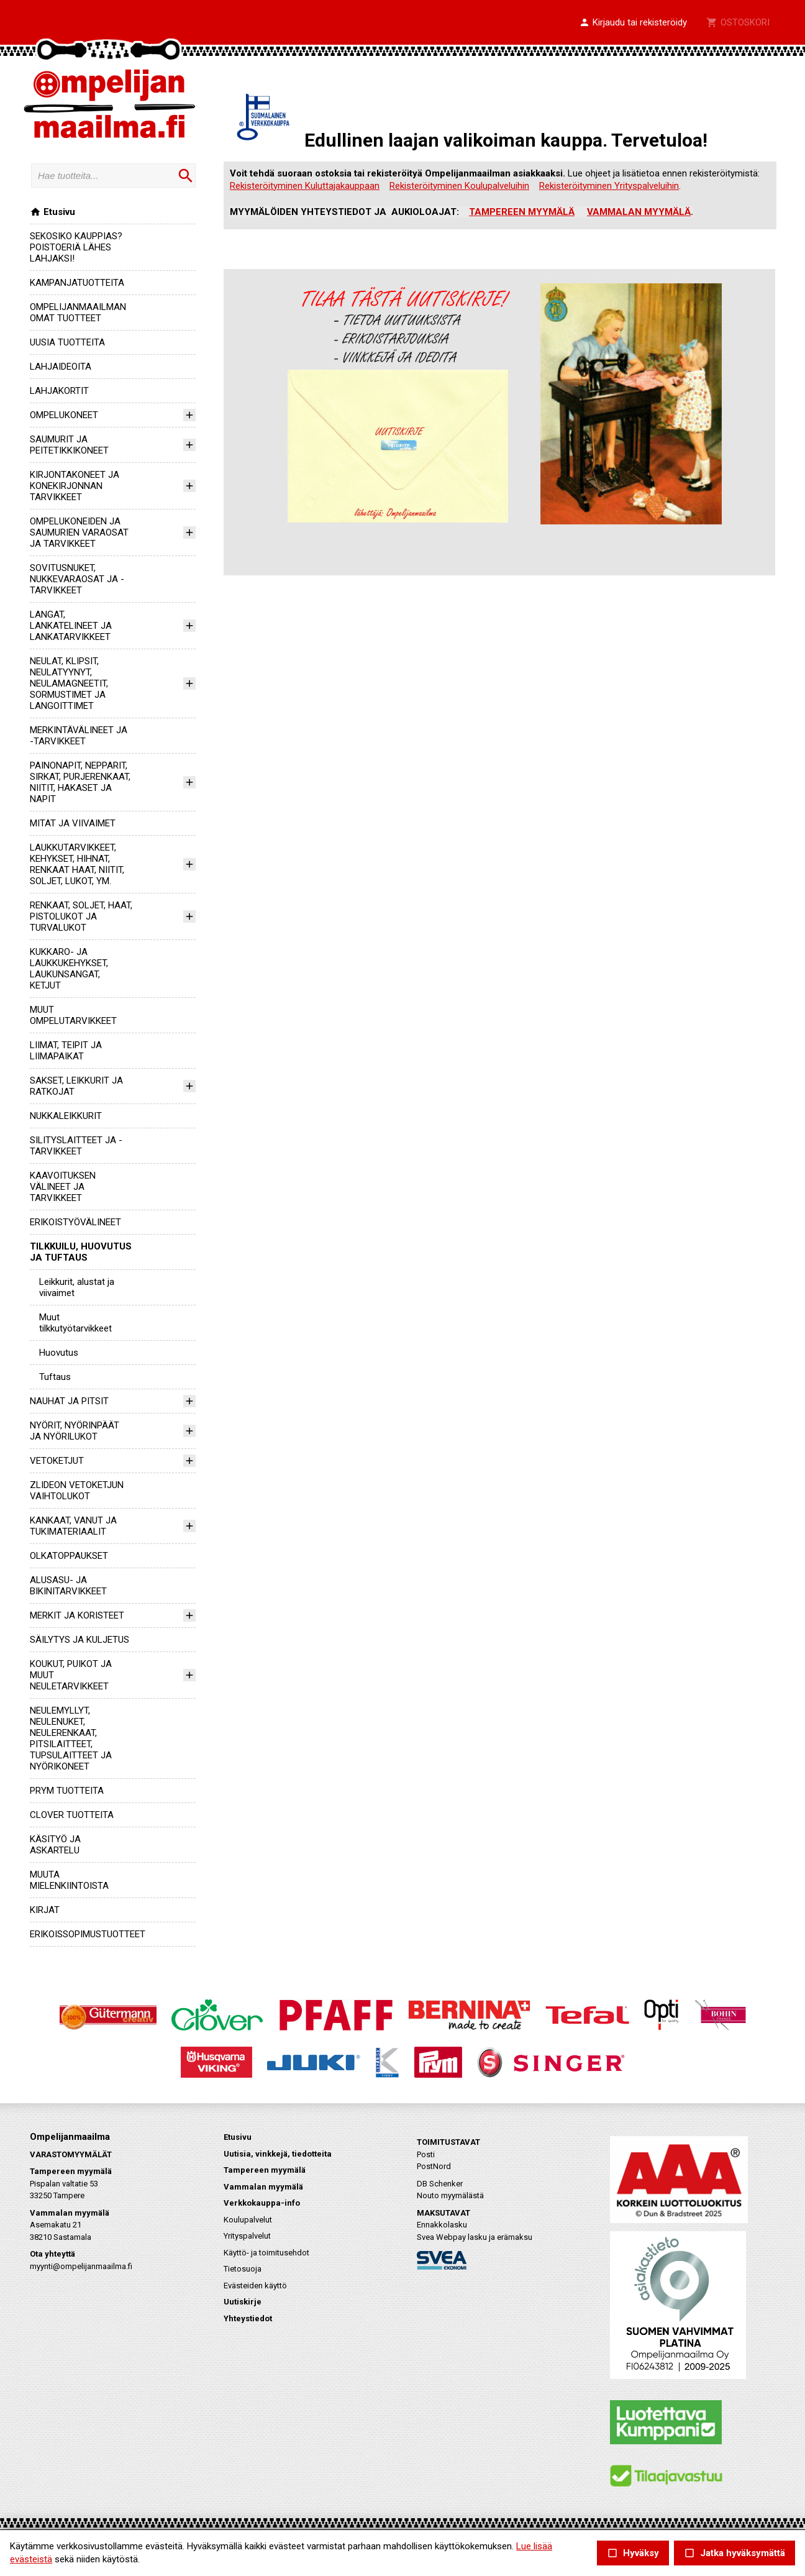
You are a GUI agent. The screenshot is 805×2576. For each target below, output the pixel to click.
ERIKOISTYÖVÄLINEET (75, 1222)
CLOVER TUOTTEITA (72, 1814)
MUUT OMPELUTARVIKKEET (73, 1015)
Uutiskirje (243, 2301)
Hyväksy (633, 2553)
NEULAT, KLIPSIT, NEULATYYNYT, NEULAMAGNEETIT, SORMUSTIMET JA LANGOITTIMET (69, 683)
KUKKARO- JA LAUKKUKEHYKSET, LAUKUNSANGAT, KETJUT (69, 968)
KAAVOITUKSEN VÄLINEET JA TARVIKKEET (63, 1187)
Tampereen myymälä (265, 2170)
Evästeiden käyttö (255, 2285)
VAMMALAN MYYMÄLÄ (639, 211)
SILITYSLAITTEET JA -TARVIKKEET (76, 1146)
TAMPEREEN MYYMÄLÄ (522, 211)
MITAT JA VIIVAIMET (73, 823)
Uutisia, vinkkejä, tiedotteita (278, 2153)
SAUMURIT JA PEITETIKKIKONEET (69, 445)
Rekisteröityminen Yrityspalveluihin (609, 185)
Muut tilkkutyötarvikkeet (75, 1323)
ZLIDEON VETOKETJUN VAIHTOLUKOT (77, 1490)
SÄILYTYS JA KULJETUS (79, 1639)
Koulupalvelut (248, 2219)
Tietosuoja (243, 2268)
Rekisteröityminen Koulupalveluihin (459, 185)
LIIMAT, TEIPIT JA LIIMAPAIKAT (66, 1050)
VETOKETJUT (57, 1460)
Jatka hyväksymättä (734, 2553)
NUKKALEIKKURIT (66, 1115)
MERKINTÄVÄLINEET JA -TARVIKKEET (78, 735)
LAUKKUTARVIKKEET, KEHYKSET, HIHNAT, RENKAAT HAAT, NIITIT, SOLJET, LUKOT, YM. (77, 864)
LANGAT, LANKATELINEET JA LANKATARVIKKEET (71, 625)
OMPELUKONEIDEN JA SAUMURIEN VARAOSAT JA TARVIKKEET (79, 532)
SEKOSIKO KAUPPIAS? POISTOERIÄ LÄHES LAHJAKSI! (76, 247)
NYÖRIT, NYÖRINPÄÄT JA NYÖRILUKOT (74, 1431)
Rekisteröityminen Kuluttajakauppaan (305, 185)
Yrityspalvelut (247, 2235)
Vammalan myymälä (263, 2186)
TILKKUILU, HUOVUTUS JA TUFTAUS (81, 1252)
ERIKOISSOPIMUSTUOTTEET (87, 1934)
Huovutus (58, 1352)
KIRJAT (45, 1910)
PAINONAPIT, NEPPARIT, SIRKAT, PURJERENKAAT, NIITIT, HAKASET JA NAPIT (80, 782)
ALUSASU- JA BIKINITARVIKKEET (68, 1585)
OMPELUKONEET (64, 415)
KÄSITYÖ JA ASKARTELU (55, 1845)
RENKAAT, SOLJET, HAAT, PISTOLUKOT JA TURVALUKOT (81, 916)
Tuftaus (55, 1376)
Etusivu (52, 211)
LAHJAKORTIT (59, 390)
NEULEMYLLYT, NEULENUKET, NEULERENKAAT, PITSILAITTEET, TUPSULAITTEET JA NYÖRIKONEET (71, 1738)
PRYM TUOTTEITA (67, 1790)
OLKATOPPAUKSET (69, 1555)
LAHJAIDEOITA (60, 366)
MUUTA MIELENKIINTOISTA (69, 1880)
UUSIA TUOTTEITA (67, 342)
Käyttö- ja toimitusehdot (266, 2252)
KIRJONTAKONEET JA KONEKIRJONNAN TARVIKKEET (74, 486)
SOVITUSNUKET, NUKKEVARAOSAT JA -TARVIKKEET (77, 579)
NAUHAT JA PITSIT (69, 1401)
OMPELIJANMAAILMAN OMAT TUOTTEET (78, 312)
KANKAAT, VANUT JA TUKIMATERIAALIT (73, 1526)
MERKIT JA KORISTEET (77, 1615)
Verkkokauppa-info (262, 2203)
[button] (633, 23)
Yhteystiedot (248, 2318)
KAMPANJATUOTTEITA (77, 282)
